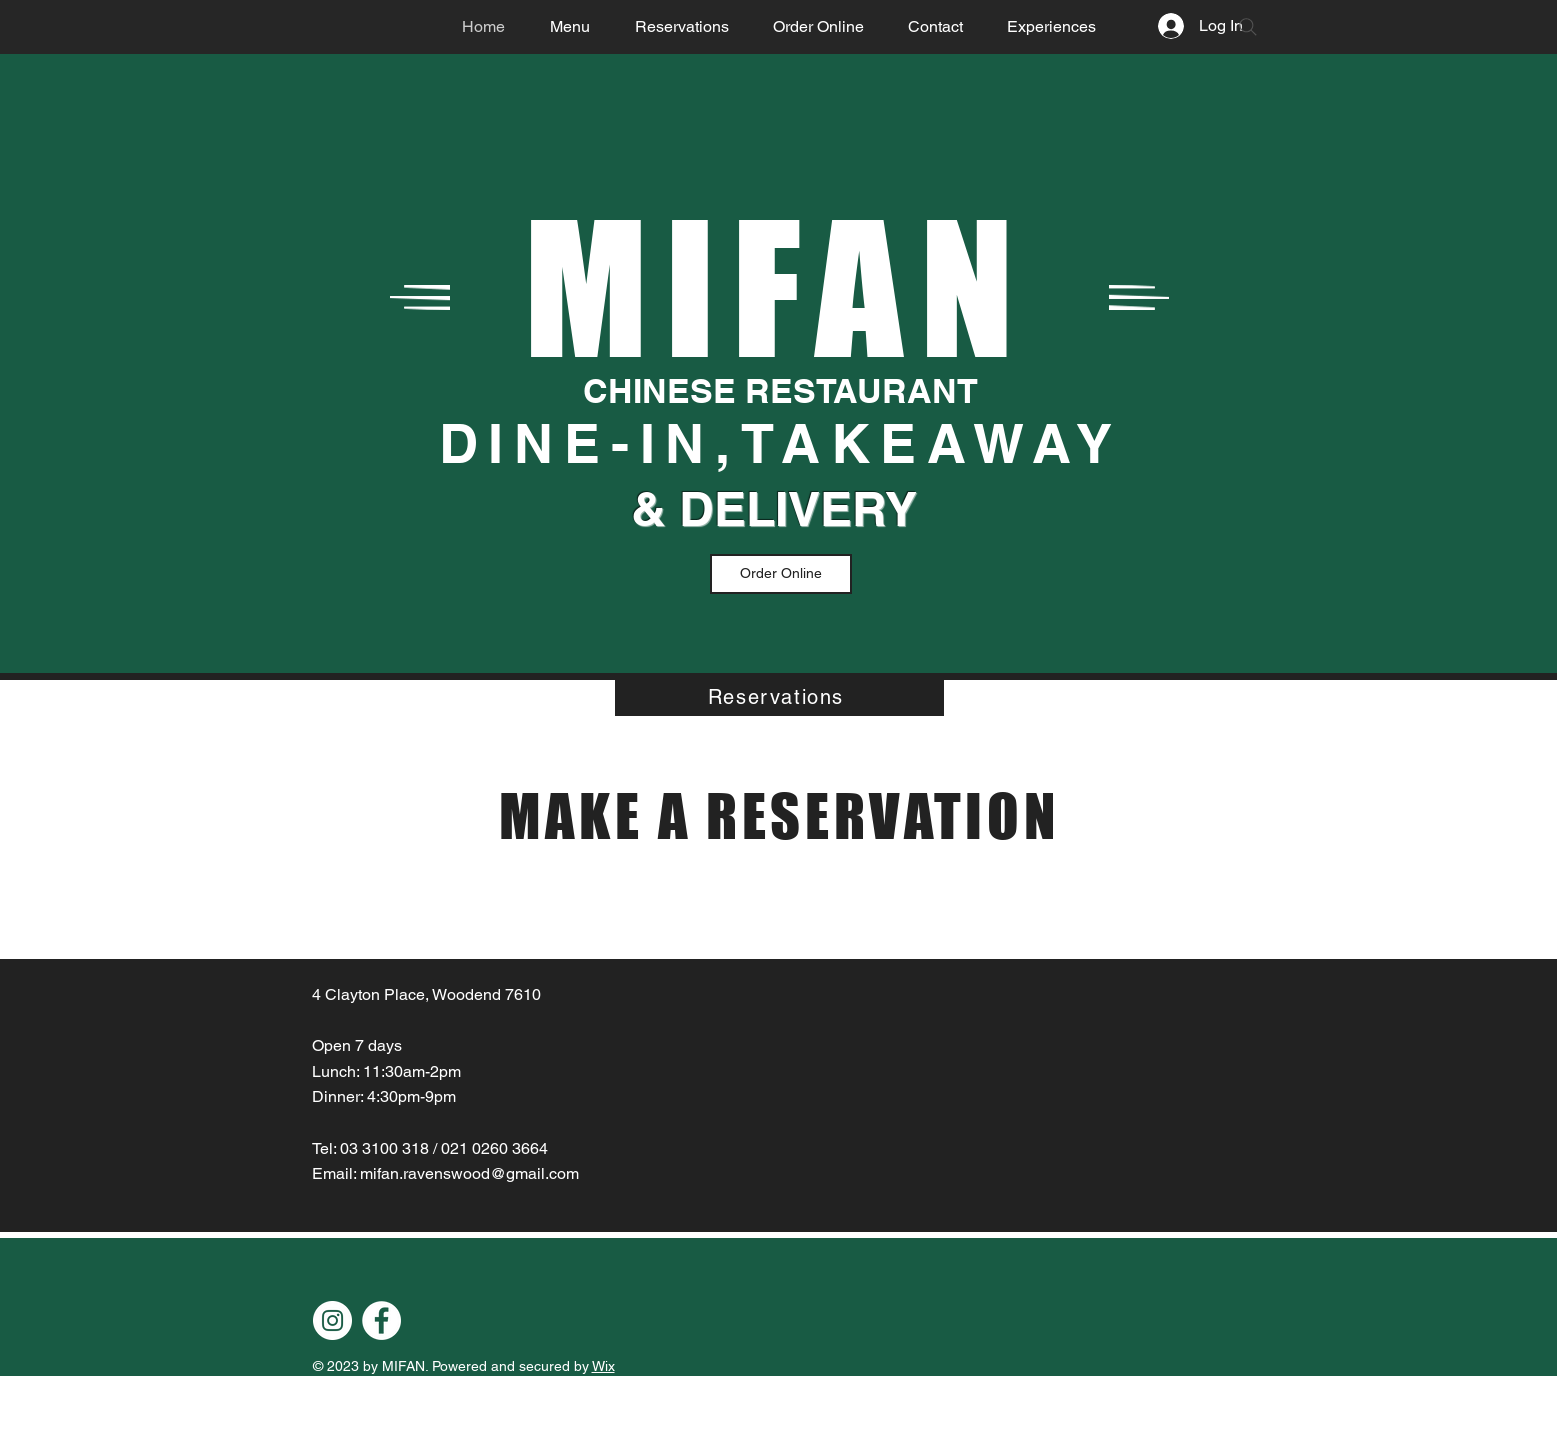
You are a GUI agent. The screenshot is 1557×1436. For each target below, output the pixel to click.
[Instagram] (332, 1320)
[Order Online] (781, 574)
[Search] (1248, 27)
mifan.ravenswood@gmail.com (469, 1173)
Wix (603, 1366)
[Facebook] (381, 1320)
